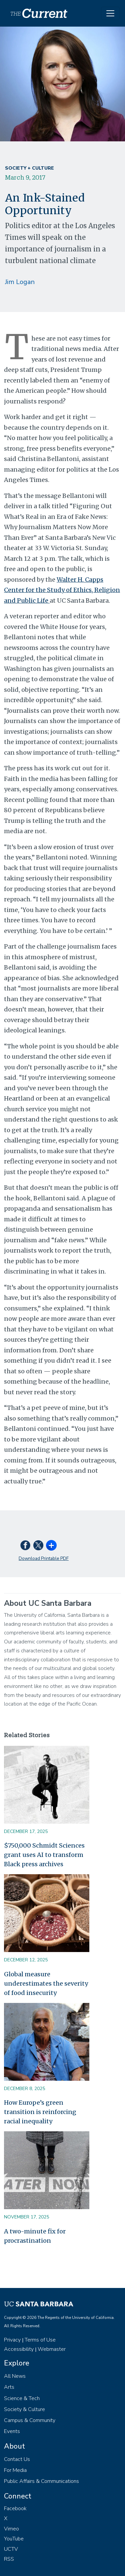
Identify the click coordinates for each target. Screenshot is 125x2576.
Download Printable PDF (44, 1558)
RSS (9, 2559)
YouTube (14, 2538)
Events (12, 2431)
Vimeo (11, 2528)
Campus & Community (29, 2420)
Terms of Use (40, 2340)
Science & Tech (22, 2398)
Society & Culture (24, 2409)
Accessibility (19, 2349)
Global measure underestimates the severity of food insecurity (46, 1983)
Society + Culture (29, 168)
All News (15, 2376)
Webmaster (52, 2349)
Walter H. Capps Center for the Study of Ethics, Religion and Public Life (62, 590)
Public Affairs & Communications (41, 2481)
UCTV (11, 2549)
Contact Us (17, 2459)
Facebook (15, 2508)
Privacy (12, 2340)
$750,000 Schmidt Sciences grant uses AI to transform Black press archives (44, 1855)
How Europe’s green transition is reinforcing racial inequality (40, 2112)
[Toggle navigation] (110, 13)
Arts (9, 2387)
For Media (15, 2470)
